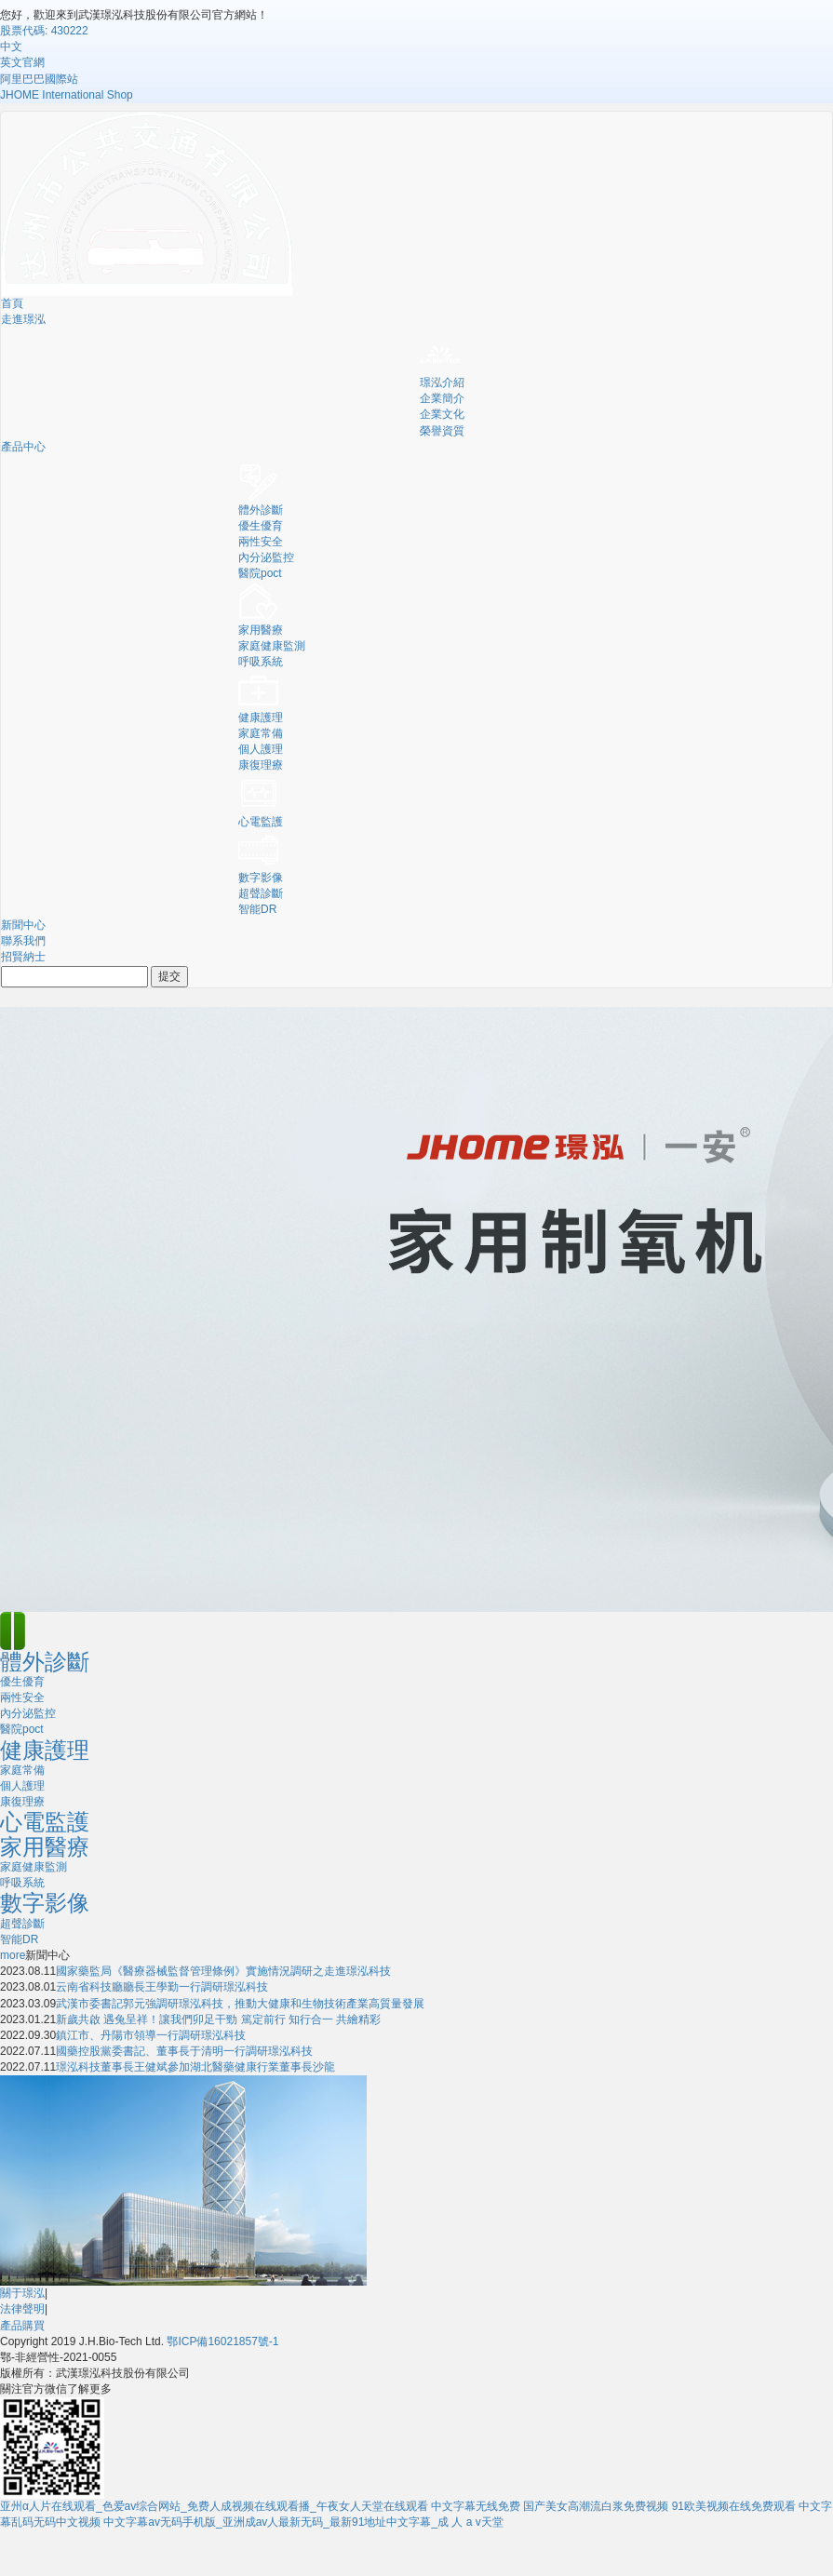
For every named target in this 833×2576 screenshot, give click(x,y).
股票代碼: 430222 (44, 30)
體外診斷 (260, 510)
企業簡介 (442, 398)
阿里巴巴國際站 (39, 79)
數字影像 (260, 877)
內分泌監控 (266, 557)
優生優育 (260, 525)
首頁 (12, 303)
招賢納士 (23, 956)
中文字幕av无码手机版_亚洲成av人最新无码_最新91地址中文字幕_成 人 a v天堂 (303, 2522)
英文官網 (22, 62)
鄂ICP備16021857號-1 (222, 2341)
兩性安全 (260, 541)
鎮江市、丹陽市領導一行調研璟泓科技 (151, 2035)
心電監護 (260, 821)
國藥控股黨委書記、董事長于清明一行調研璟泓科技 (184, 2051)
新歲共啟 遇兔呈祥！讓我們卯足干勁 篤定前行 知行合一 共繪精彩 (218, 2019)
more (12, 1955)
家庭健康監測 (271, 645)
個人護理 (260, 749)
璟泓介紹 (442, 382)
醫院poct (260, 573)
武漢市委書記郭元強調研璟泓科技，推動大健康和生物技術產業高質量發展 (240, 2003)
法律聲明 (22, 2308)
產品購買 (22, 2325)
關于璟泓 (22, 2293)
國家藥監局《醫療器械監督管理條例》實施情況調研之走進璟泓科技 (223, 1971)
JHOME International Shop (66, 94)
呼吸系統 (260, 661)
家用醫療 (260, 630)
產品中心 (23, 446)
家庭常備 (260, 733)
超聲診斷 (260, 893)
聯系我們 (23, 940)
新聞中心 (23, 925)
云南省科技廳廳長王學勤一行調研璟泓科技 (162, 1986)
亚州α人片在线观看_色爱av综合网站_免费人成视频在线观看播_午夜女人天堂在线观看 (214, 2506)
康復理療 (260, 764)
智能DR (257, 909)
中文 (11, 46)
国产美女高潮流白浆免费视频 (595, 2506)
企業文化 (442, 414)
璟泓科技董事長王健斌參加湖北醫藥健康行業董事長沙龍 (195, 2066)
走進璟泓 (23, 319)
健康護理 (260, 717)
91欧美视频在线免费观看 (734, 2506)
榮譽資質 (442, 430)
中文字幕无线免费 (475, 2506)
